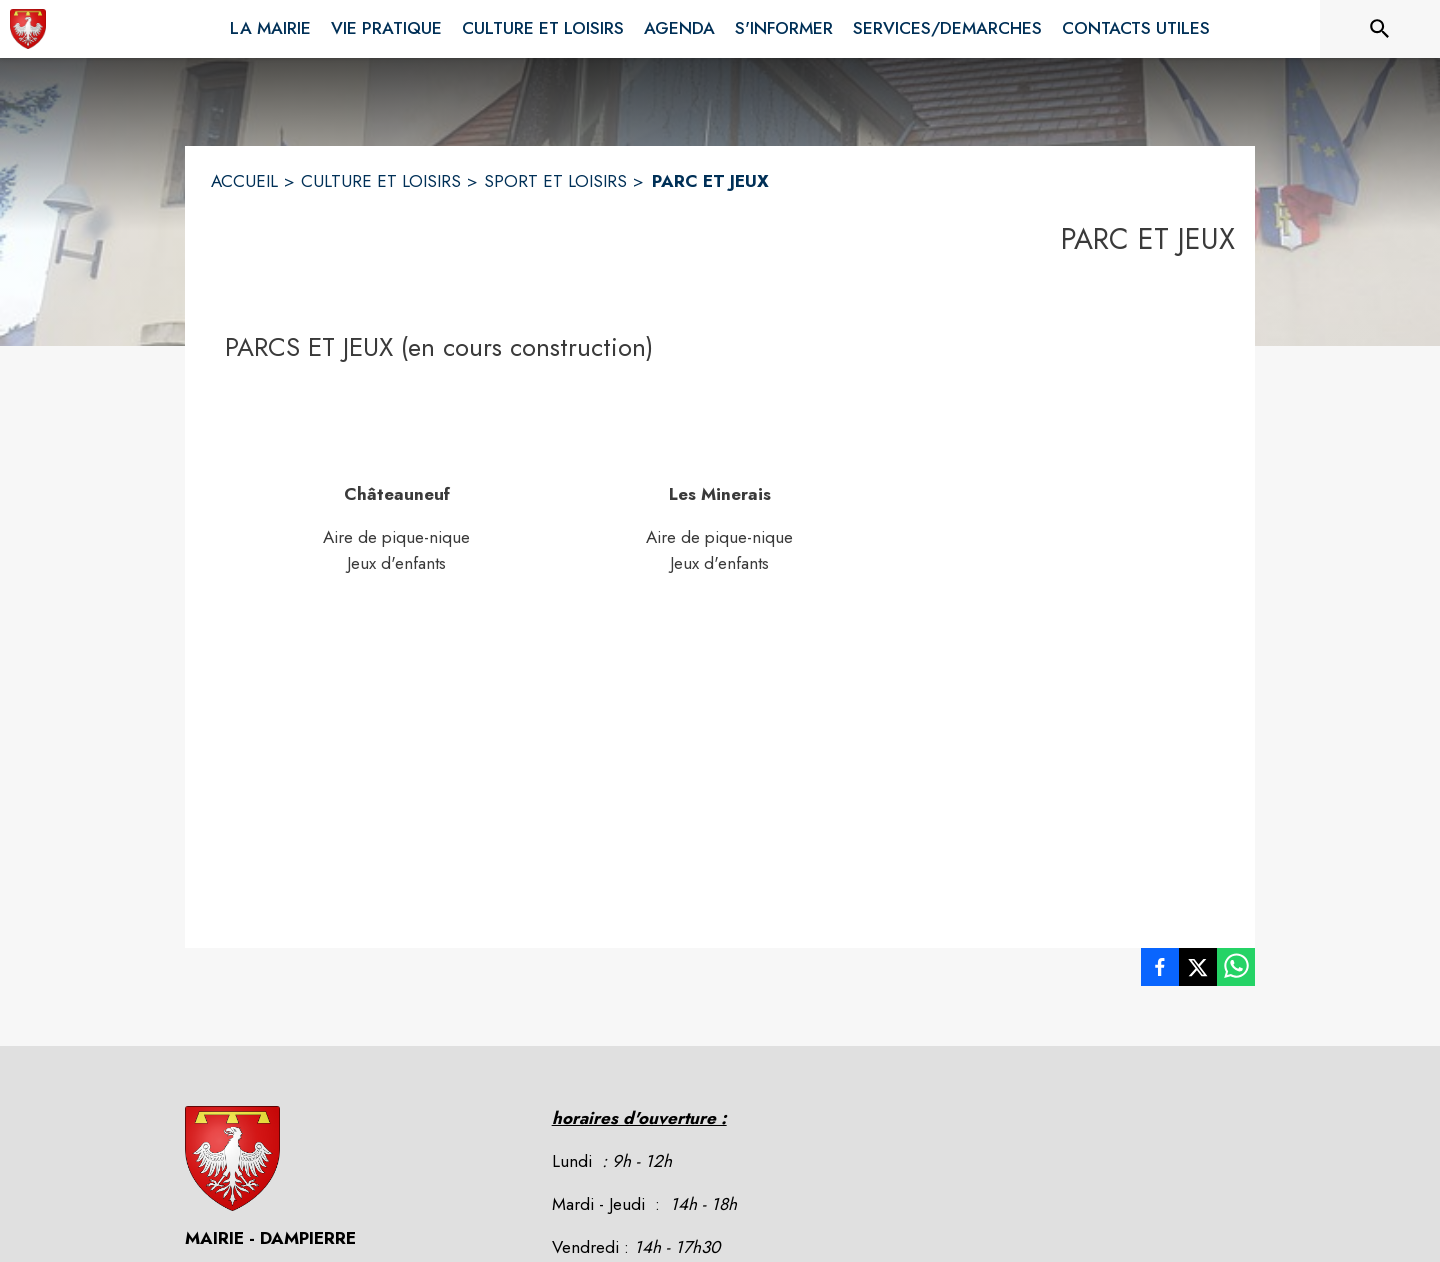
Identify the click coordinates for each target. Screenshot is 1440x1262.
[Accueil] (28, 29)
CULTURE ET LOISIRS (381, 181)
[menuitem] (270, 25)
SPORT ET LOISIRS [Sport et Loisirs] (555, 181)
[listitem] (1160, 971)
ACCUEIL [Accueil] (244, 181)
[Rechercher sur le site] (1380, 29)
